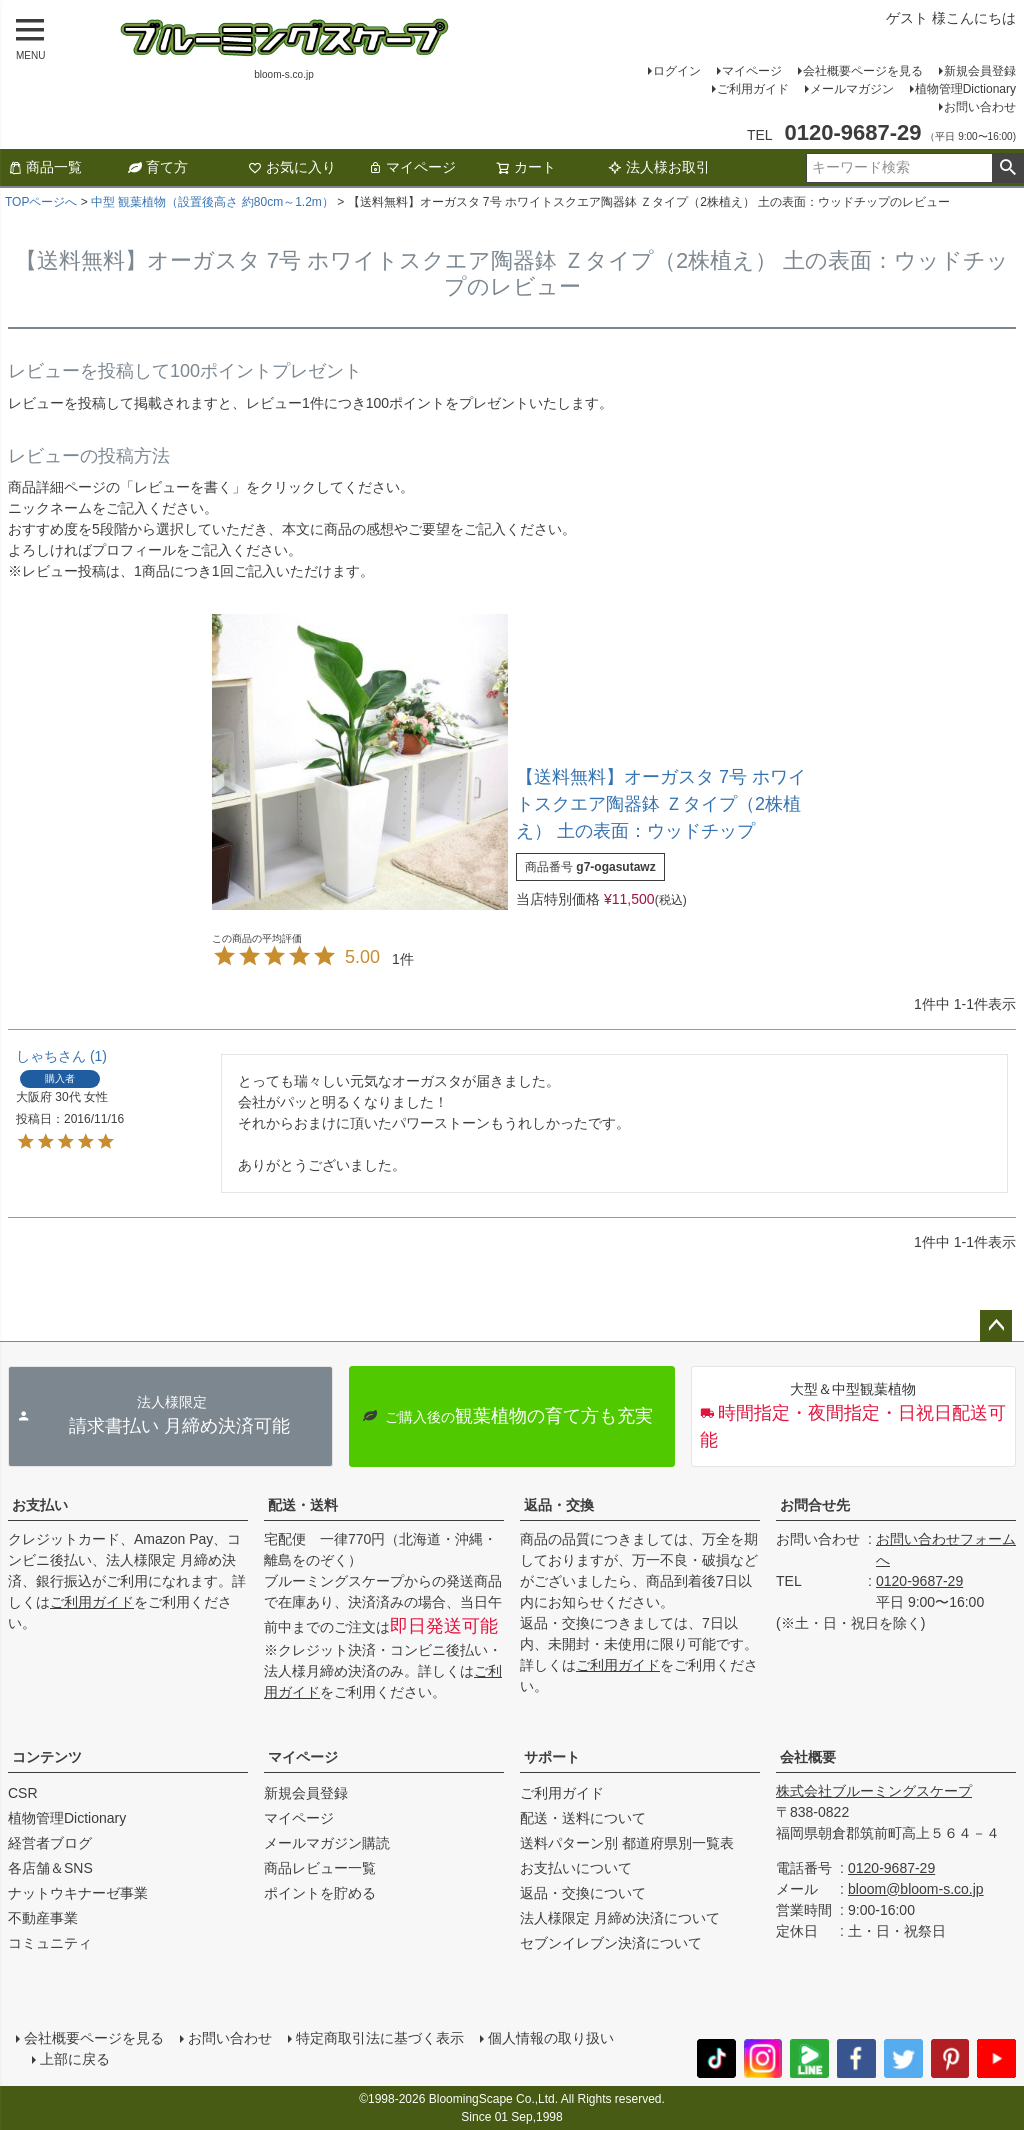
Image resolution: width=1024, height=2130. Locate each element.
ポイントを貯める (320, 1893)
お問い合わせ (980, 107)
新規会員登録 (980, 71)
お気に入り (292, 167)
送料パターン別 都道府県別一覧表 (627, 1843)
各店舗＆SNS (50, 1868)
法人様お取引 (659, 167)
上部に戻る (75, 2059)
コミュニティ (50, 1943)
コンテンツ (47, 1757)
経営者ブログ (50, 1843)
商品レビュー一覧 (320, 1868)
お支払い (40, 1505)
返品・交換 (559, 1505)
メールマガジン (852, 89)
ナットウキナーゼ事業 (78, 1893)
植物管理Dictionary (965, 89)
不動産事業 (43, 1918)
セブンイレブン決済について (611, 1943)
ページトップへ (996, 1326)
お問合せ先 (815, 1505)
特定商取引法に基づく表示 (380, 2038)
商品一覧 (45, 167)
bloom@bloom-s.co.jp (916, 1889)
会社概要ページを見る (863, 71)
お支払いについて (576, 1868)
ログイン (677, 71)
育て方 (158, 167)
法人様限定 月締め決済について (620, 1918)
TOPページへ (41, 202)
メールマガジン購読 (327, 1843)
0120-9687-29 (919, 1581)
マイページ (752, 71)
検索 (1007, 168)
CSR (23, 1793)
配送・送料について (583, 1818)
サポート (552, 1757)
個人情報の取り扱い (551, 2038)
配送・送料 (303, 1505)
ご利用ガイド (753, 89)
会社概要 (808, 1757)
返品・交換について (583, 1893)
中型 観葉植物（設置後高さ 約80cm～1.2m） (212, 202)
